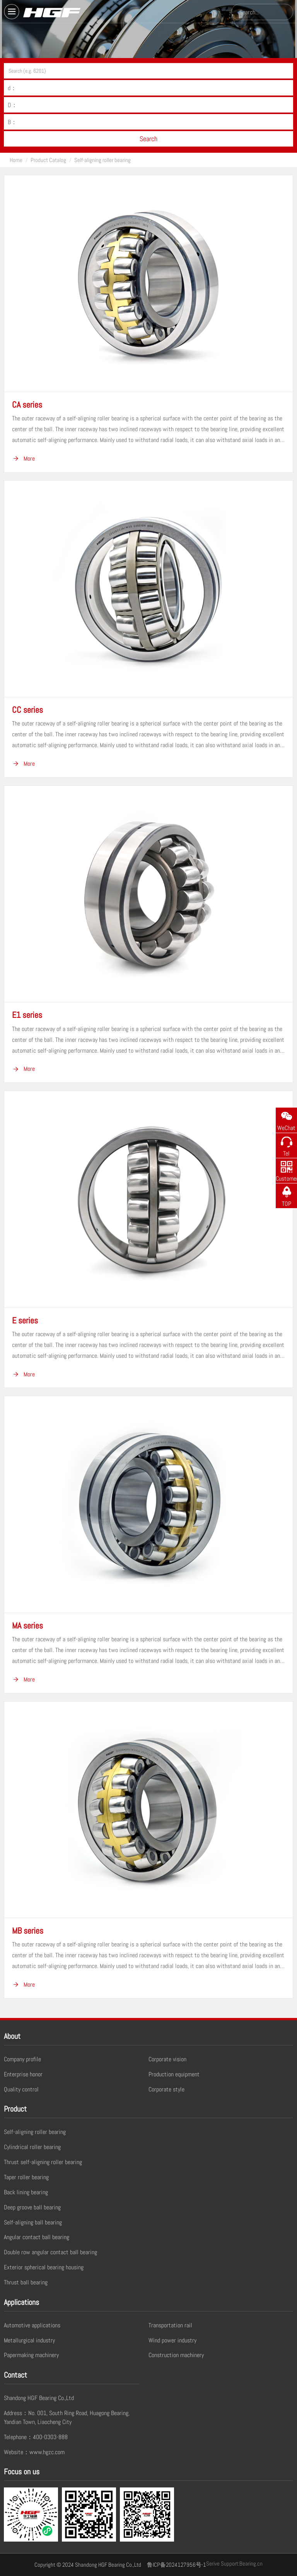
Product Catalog (48, 160)
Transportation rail (170, 2325)
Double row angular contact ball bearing (50, 2252)
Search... (249, 12)
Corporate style (166, 2089)
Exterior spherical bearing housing (44, 2267)
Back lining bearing (26, 2192)
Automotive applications (32, 2325)
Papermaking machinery (31, 2355)
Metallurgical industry (29, 2340)
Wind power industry (172, 2340)
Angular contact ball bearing (36, 2237)
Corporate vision (167, 2059)
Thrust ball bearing (26, 2282)
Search (148, 138)
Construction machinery (176, 2355)
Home (16, 160)
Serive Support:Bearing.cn (234, 2563)
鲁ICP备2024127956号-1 (176, 2564)
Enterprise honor (23, 2074)
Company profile (22, 2059)
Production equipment (174, 2074)
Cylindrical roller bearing (32, 2147)
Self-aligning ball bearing (33, 2222)
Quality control (21, 2089)
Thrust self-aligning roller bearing (43, 2162)
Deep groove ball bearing (32, 2207)
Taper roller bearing (26, 2177)
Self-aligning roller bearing (102, 160)
